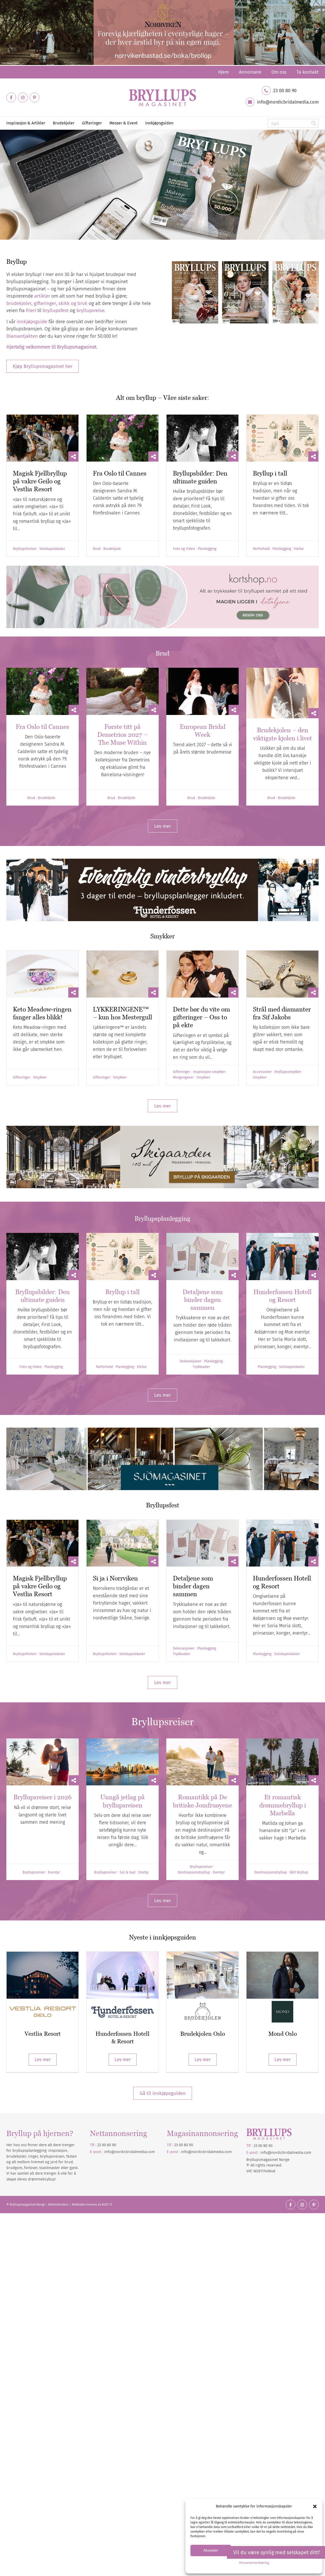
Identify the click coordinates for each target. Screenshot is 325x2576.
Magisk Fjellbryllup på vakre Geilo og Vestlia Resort (40, 696)
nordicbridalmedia (208, 2367)
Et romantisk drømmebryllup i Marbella (282, 2020)
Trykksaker (201, 1582)
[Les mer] (162, 1041)
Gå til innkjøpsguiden (163, 2308)
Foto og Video (184, 764)
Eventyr (54, 2087)
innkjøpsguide (32, 537)
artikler (42, 511)
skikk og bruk (72, 518)
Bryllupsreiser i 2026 (42, 2012)
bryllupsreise (90, 525)
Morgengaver (183, 1292)
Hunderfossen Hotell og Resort (282, 1511)
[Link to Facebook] (11, 97)
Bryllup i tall (270, 688)
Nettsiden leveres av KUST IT (92, 2419)
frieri (31, 525)
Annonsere (250, 72)
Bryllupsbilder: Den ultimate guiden (200, 692)
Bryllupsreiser (34, 2087)
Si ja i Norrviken (115, 1793)
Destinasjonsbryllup (194, 2087)
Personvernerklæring (254, 2563)
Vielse (299, 764)
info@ (186, 2367)
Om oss (278, 72)
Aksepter (210, 2550)
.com (228, 2367)
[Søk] (293, 123)
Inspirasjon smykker (209, 1287)
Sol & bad (127, 2087)
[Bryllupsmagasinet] (162, 97)
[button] (314, 2506)
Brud (97, 764)
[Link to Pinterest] (34, 97)
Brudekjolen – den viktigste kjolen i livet (282, 949)
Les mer (43, 2274)
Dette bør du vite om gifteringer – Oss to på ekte (201, 1232)
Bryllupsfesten (25, 764)
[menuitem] (223, 72)
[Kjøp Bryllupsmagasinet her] (42, 581)
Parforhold (261, 764)
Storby (143, 2087)
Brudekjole (112, 764)
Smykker (40, 1292)
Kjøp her (24, 210)
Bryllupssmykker (287, 1287)
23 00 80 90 (285, 90)
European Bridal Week (202, 945)
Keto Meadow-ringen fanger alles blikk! (42, 1228)
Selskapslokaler (52, 764)
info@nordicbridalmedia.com (288, 102)
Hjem (223, 72)
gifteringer (45, 518)
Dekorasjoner (190, 1576)
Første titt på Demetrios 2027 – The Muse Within (122, 949)
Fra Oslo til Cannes (120, 688)
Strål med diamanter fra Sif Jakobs (282, 1228)
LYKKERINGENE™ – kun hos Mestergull (122, 1228)
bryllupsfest (56, 525)
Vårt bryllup (298, 2087)
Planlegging (207, 764)
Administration (58, 2419)
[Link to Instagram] (23, 97)
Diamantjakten (22, 551)
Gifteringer (21, 1292)
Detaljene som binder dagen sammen (203, 1515)
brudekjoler (18, 518)
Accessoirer (262, 1287)
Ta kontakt (308, 72)
